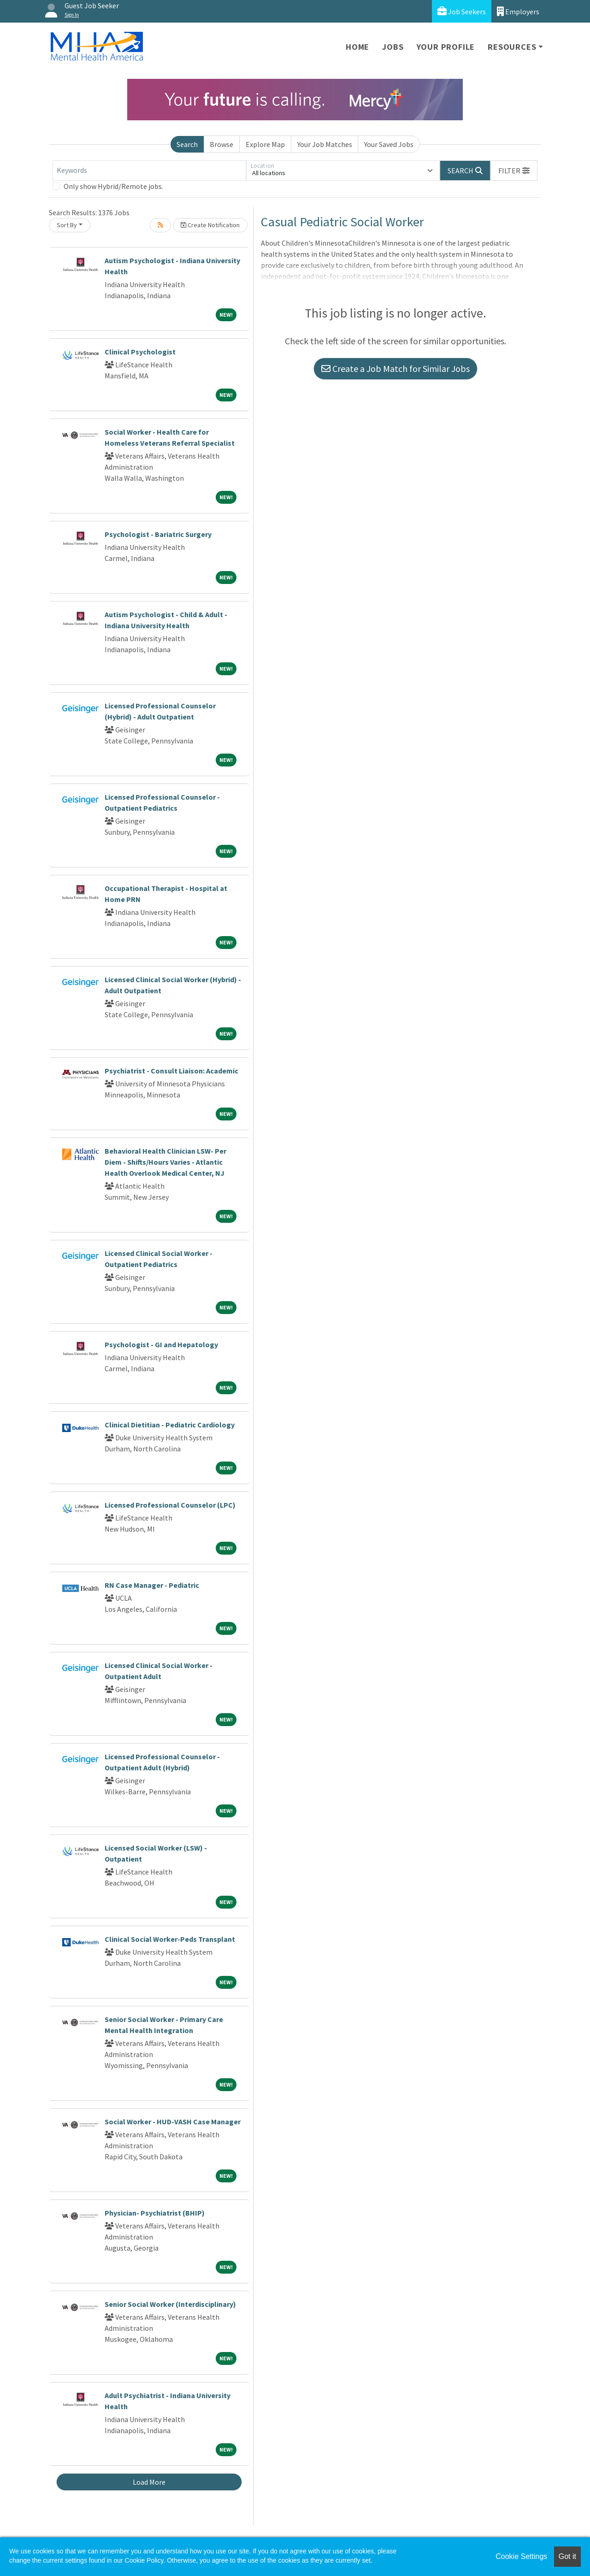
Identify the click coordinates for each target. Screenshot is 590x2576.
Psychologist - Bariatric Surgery (158, 534)
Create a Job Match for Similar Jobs (395, 368)
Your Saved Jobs (388, 144)
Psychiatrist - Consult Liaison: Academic (171, 1070)
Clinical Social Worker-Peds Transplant (170, 1939)
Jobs (392, 46)
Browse (221, 144)
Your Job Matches (324, 144)
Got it (567, 2556)
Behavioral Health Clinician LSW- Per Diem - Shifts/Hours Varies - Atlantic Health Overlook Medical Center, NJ (165, 1162)
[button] (513, 170)
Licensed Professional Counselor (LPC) (170, 1504)
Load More (149, 2482)
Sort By (67, 225)
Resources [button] (512, 46)
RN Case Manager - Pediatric (152, 1585)
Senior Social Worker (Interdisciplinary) (170, 2304)
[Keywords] (149, 170)
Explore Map (265, 144)
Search (187, 144)
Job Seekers (461, 11)
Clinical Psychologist (140, 351)
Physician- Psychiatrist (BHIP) (155, 2212)
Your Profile (446, 46)
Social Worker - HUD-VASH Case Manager (173, 2121)
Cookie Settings (521, 2556)
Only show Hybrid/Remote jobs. (113, 186)
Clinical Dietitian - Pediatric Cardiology (170, 1424)
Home (357, 46)
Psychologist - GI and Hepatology (161, 1344)
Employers (518, 11)
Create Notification (210, 225)
